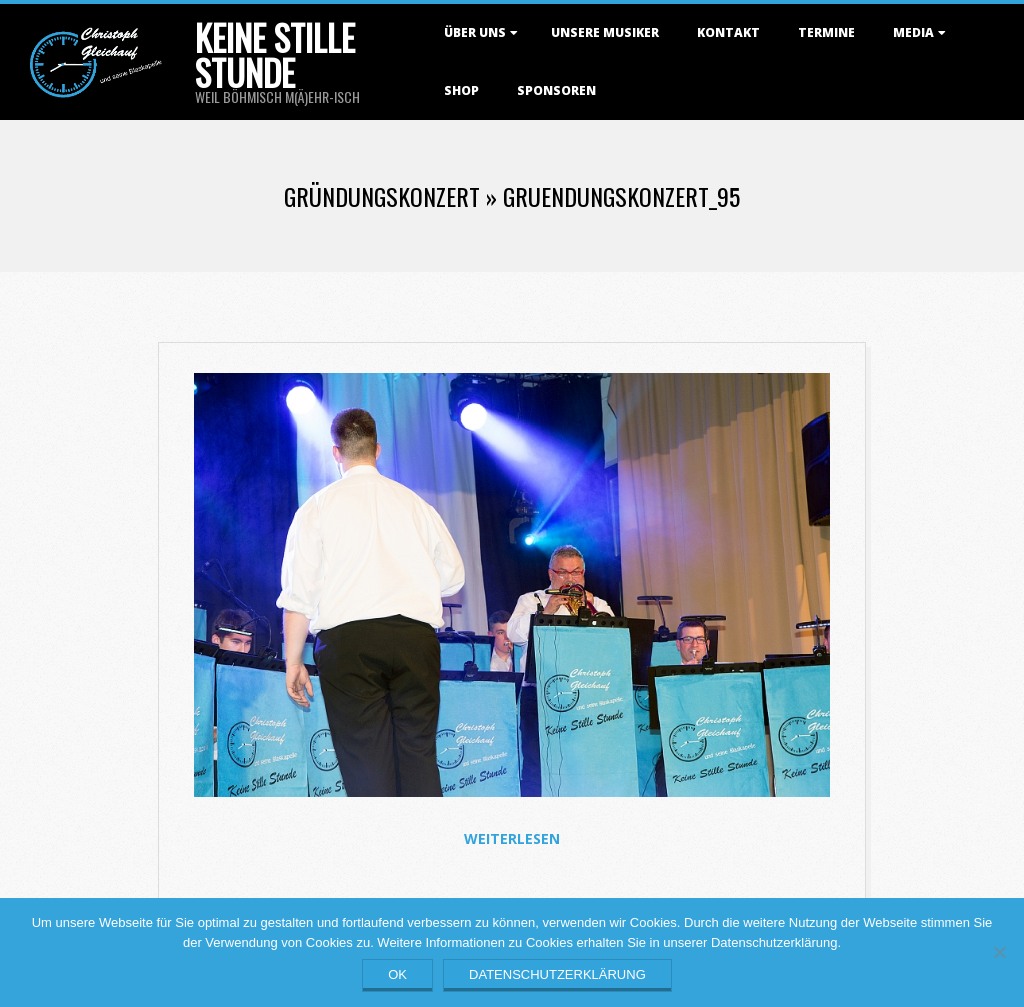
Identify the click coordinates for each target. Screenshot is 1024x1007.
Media (913, 32)
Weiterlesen (512, 838)
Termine (826, 32)
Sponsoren (556, 90)
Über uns (475, 32)
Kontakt (728, 32)
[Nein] (999, 952)
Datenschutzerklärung (557, 974)
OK (397, 974)
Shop (461, 90)
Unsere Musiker (605, 32)
